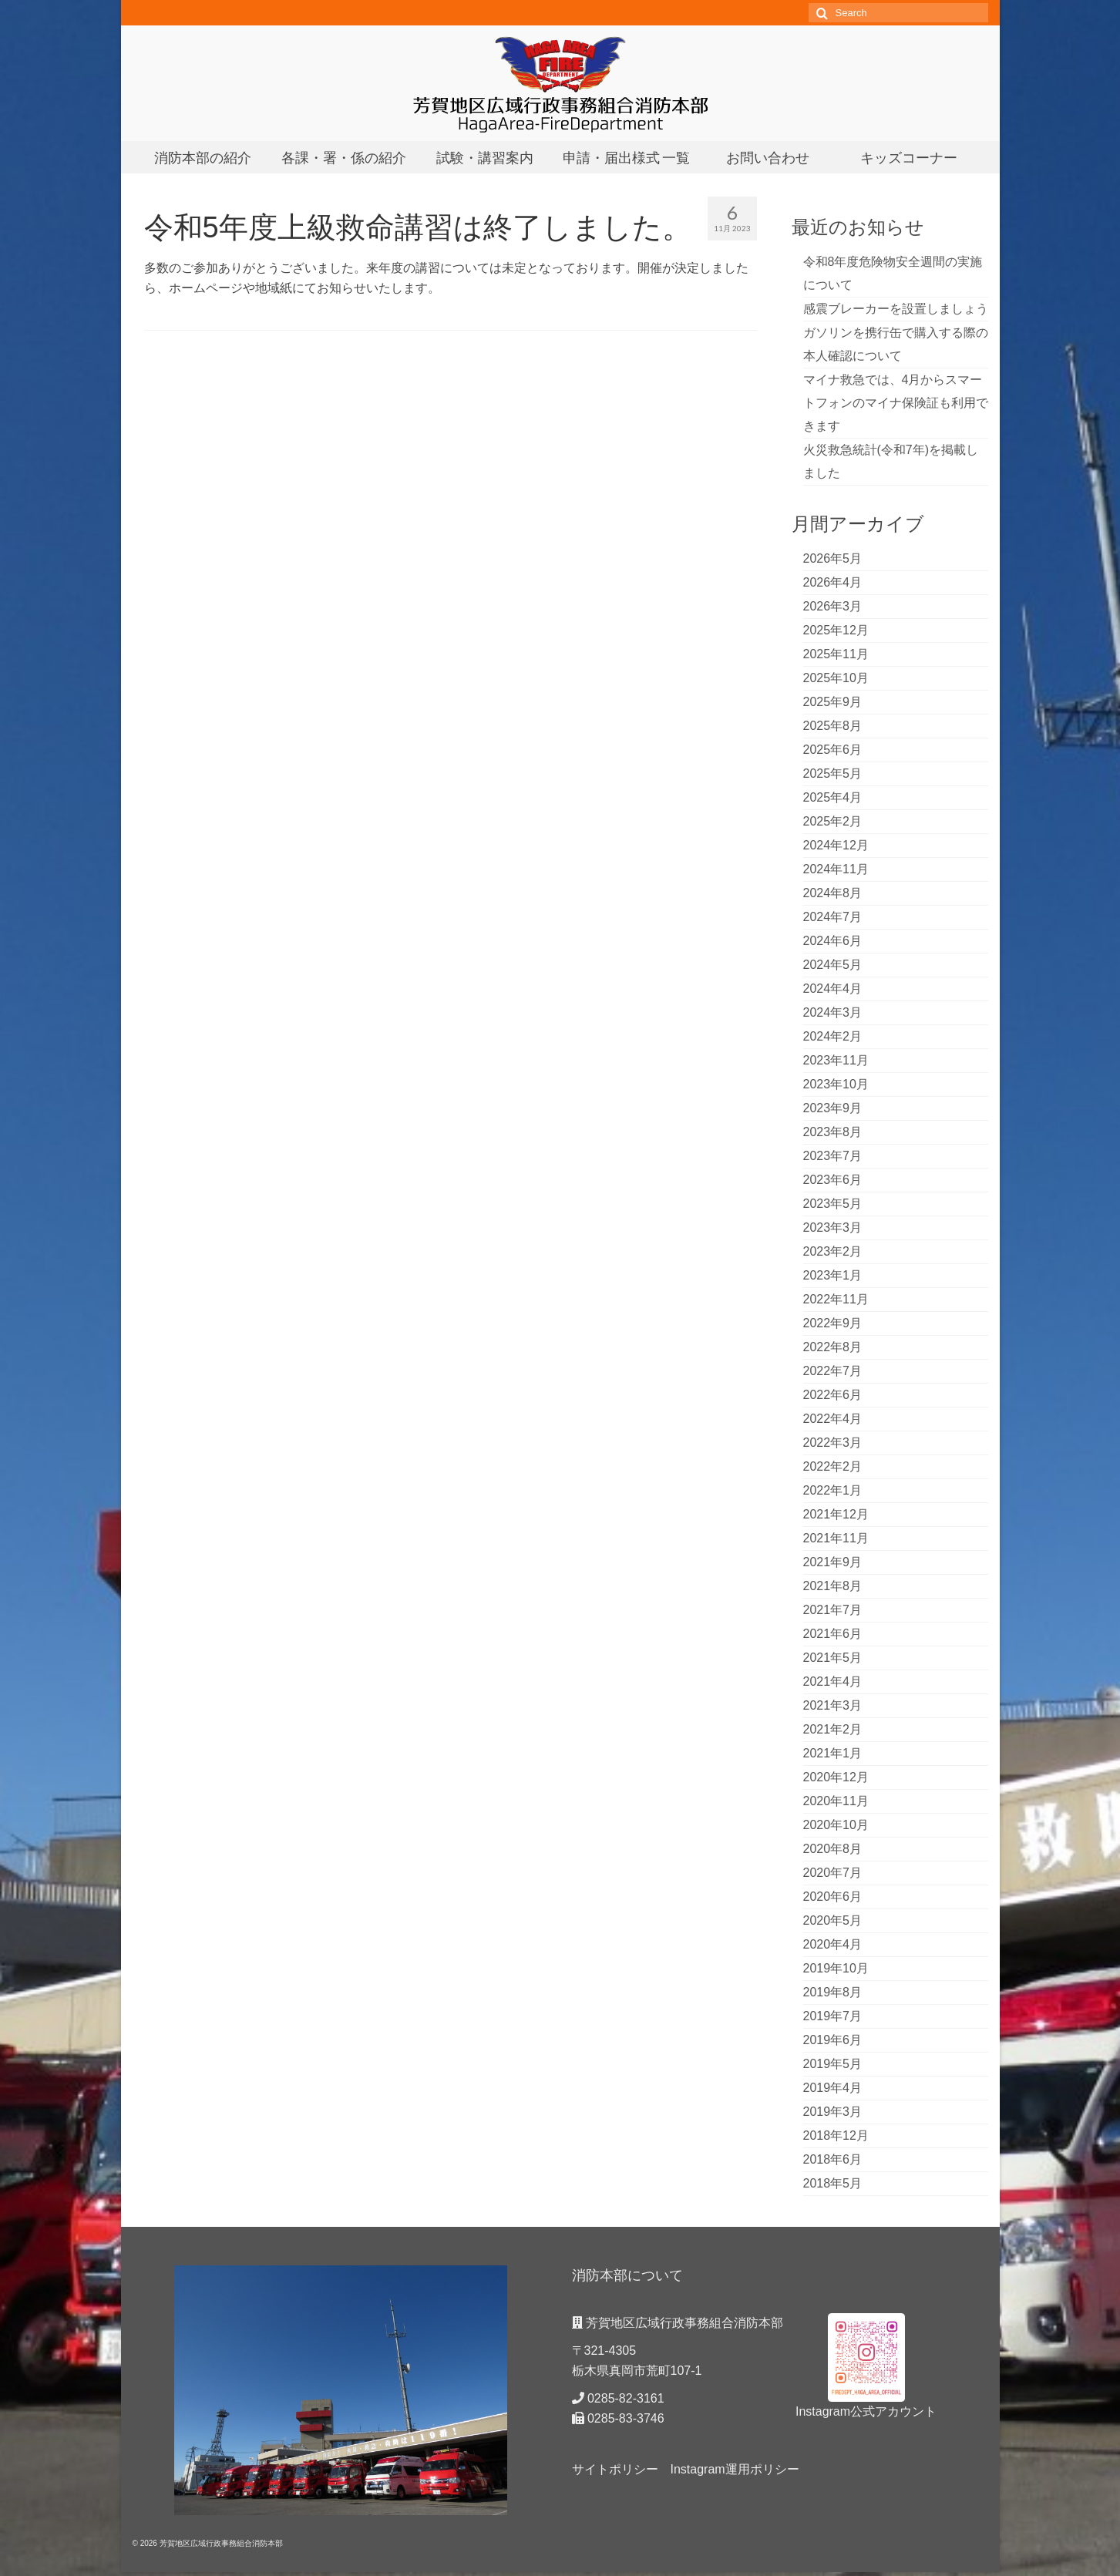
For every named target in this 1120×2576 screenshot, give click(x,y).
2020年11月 (836, 1801)
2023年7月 (833, 1155)
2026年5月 (833, 558)
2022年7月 (833, 1370)
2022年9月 (833, 1323)
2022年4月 (833, 1418)
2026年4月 (833, 582)
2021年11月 (836, 1538)
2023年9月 (833, 1108)
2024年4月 (833, 988)
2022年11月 (836, 1299)
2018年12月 (836, 2135)
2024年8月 (833, 893)
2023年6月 (833, 1179)
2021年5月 (833, 1657)
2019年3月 (833, 2111)
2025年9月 (833, 701)
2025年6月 (833, 749)
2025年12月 (836, 630)
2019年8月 (833, 1992)
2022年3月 (833, 1442)
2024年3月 (833, 1012)
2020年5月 (833, 1920)
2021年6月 (833, 1633)
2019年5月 (833, 2063)
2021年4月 (833, 1681)
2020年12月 (836, 1777)
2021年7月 (833, 1609)
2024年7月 (833, 916)
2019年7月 (833, 2016)
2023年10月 (836, 1084)
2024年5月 (833, 964)
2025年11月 (836, 654)
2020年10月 (836, 1824)
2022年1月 (833, 1490)
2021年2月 (833, 1729)
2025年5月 (833, 773)
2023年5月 (833, 1203)
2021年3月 (833, 1705)
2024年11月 (836, 869)
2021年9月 (833, 1562)
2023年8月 (833, 1131)
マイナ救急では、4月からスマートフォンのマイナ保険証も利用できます (895, 402)
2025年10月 (836, 677)
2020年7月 (833, 1872)
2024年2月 (833, 1036)
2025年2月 (833, 821)
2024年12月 (836, 845)
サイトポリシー (615, 2469)
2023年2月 (833, 1251)
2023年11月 (836, 1060)
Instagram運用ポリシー (735, 2469)
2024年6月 (833, 940)
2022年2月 (833, 1466)
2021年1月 (833, 1753)
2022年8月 (833, 1347)
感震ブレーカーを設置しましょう (895, 308)
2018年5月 (833, 2183)
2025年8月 (833, 725)
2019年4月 (833, 2087)
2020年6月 (833, 1896)
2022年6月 (833, 1394)
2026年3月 (833, 606)
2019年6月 (833, 2039)
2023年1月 (833, 1275)
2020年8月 (833, 1848)
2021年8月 (833, 1585)
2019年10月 (836, 1968)
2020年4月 (833, 1944)
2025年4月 (833, 797)
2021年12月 (836, 1514)
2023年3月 (833, 1227)
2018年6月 (833, 2159)
